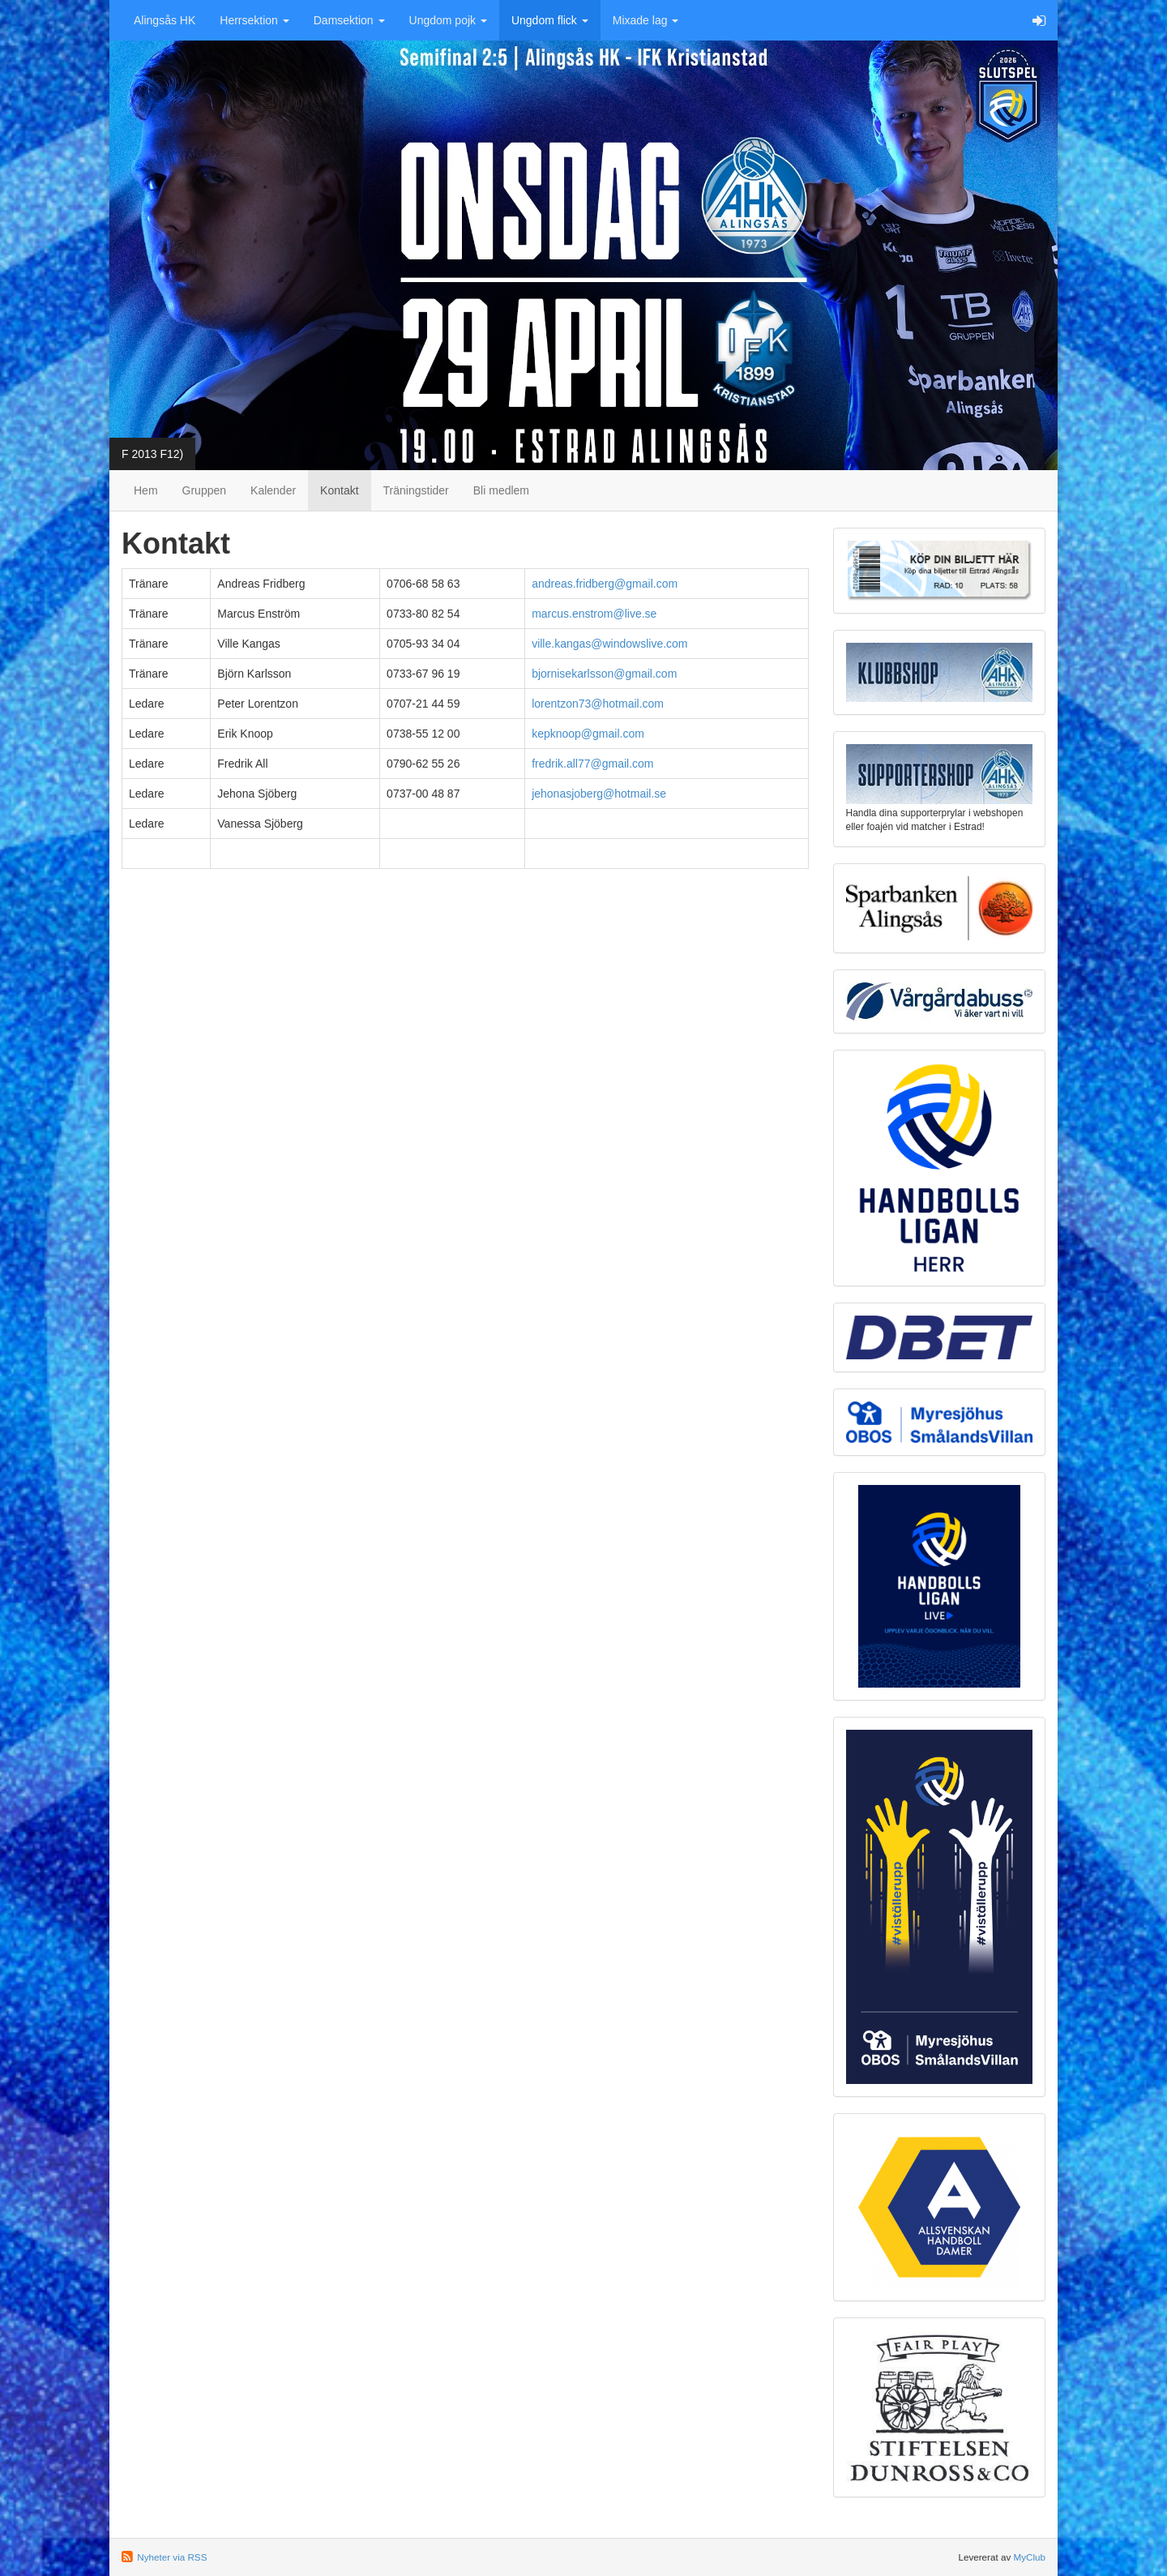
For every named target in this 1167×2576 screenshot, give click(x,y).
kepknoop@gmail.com (588, 733)
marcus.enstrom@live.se (594, 613)
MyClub (1029, 2557)
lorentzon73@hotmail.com (598, 703)
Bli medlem (501, 490)
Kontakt (339, 490)
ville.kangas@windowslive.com (609, 643)
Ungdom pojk (448, 20)
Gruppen (204, 490)
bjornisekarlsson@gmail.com (604, 673)
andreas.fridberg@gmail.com (605, 583)
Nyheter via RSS (172, 2557)
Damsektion (349, 20)
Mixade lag (646, 20)
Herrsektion (254, 20)
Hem (146, 490)
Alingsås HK (164, 20)
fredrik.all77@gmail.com (592, 763)
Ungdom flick (549, 20)
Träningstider (416, 490)
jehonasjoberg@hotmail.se (599, 793)
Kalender (273, 490)
